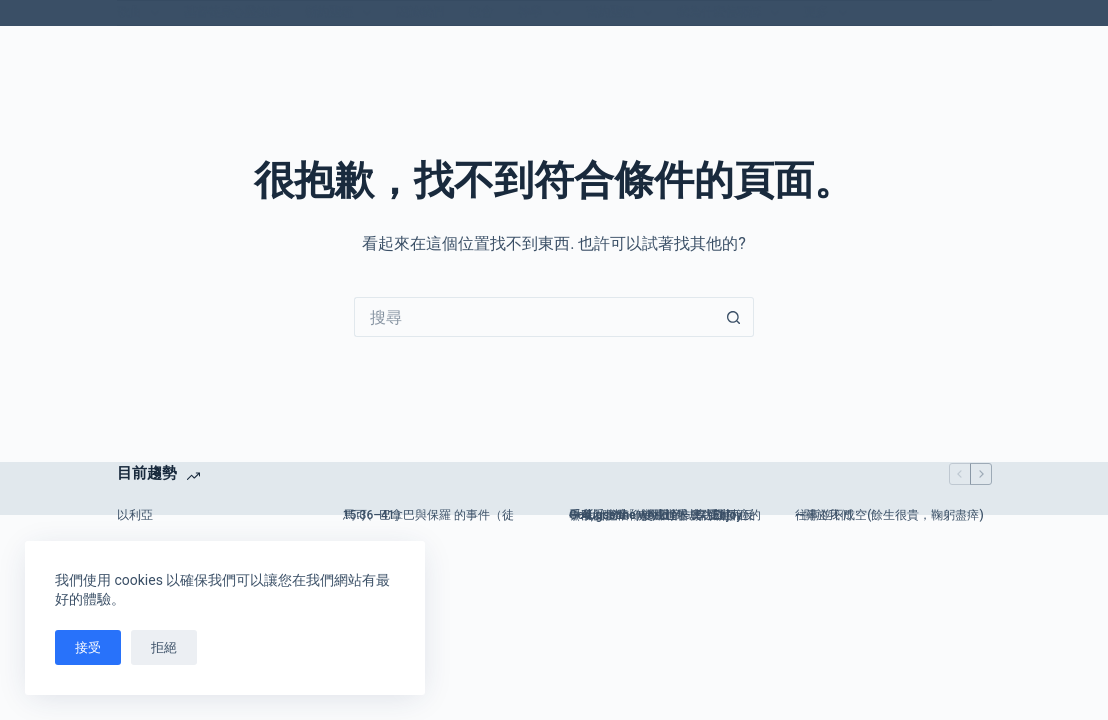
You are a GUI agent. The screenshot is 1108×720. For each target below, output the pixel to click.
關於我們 (420, 12)
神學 (543, 13)
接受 (88, 647)
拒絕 (164, 647)
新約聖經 (342, 13)
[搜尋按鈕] (734, 317)
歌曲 (142, 13)
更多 (829, 13)
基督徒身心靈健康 (232, 12)
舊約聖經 (623, 13)
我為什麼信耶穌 (732, 13)
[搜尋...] (534, 317)
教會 (481, 12)
